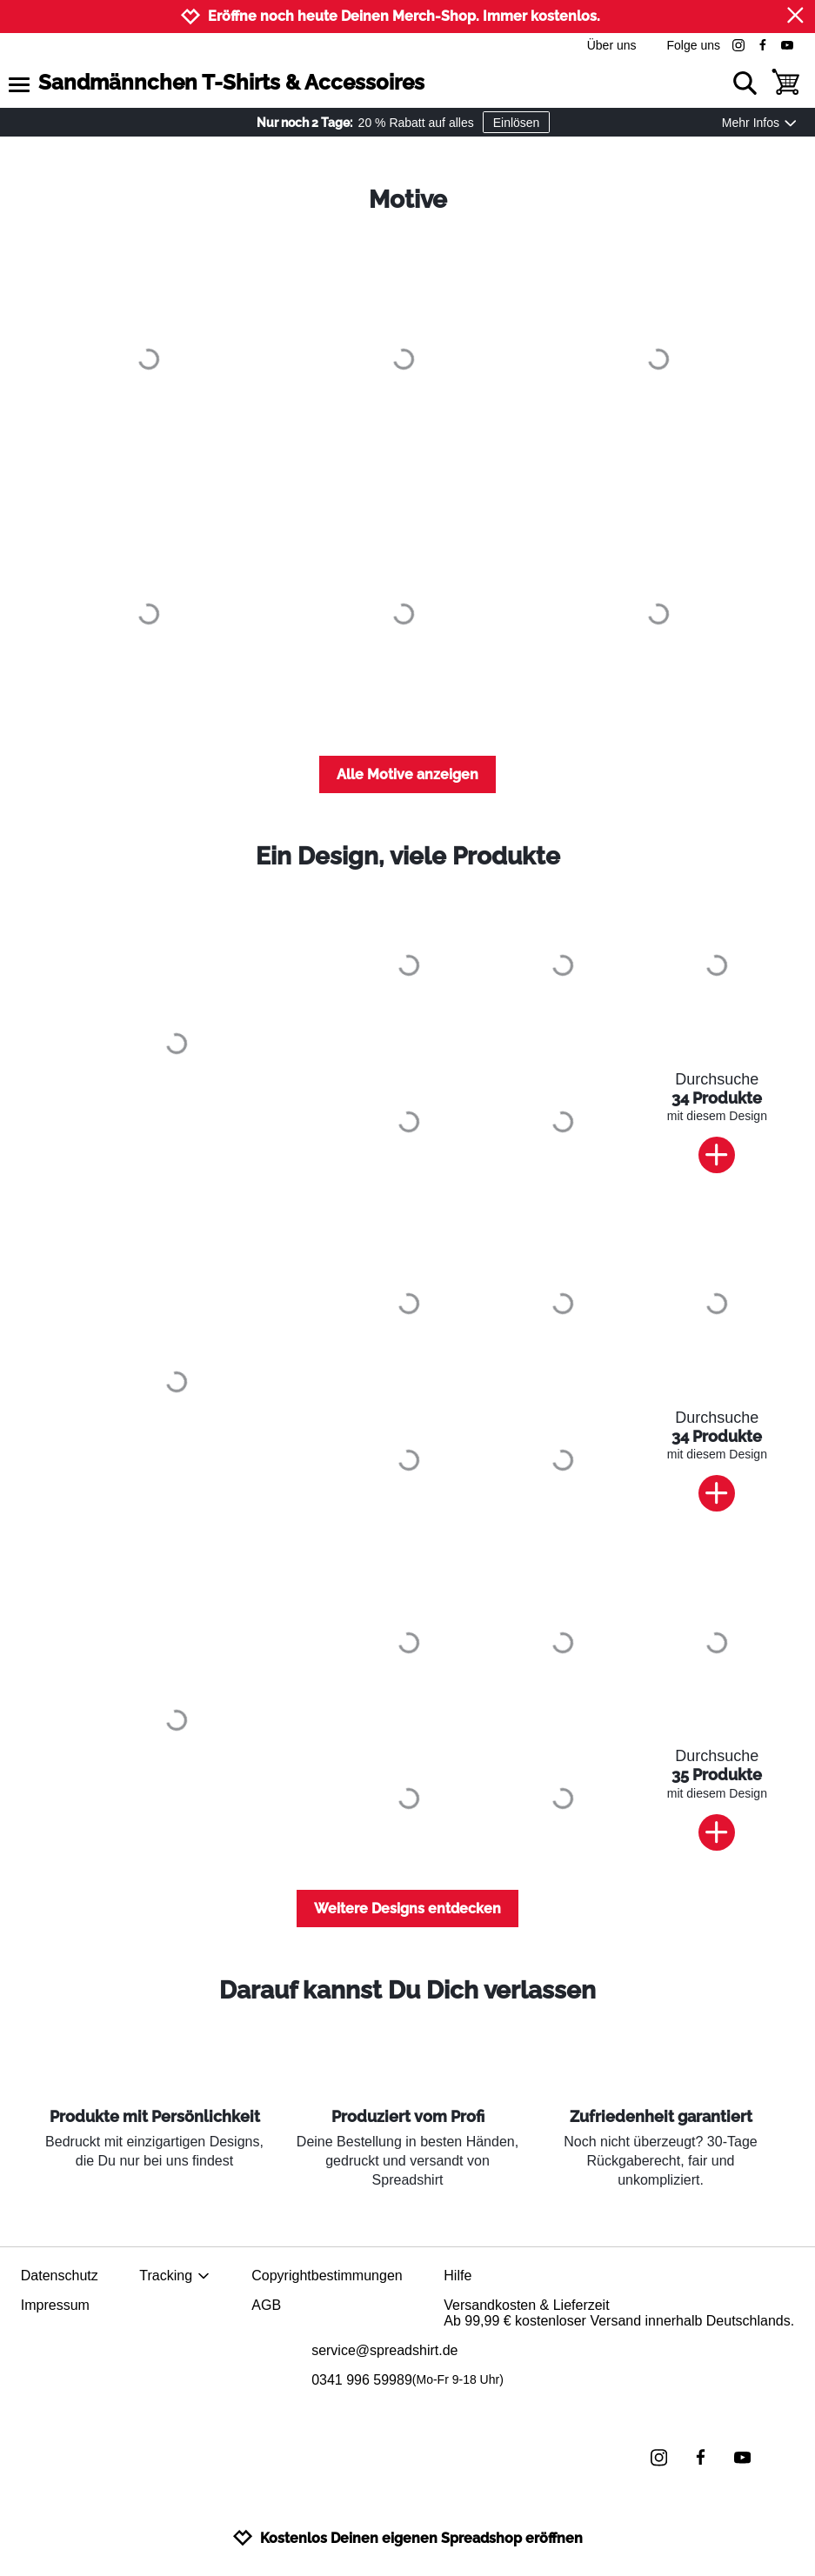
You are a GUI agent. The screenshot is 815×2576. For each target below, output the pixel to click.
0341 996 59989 (407, 2380)
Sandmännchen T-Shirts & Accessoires (231, 82)
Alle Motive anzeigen (407, 774)
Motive (408, 199)
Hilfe (457, 2275)
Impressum (55, 2305)
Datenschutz (59, 2275)
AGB (266, 2305)
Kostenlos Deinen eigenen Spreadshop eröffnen (407, 2537)
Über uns (612, 45)
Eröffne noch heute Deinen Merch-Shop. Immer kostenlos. (404, 16)
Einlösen (516, 123)
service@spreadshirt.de (384, 2350)
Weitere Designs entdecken (407, 1908)
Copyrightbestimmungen (326, 2275)
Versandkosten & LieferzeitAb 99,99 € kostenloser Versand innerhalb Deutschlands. (619, 2313)
